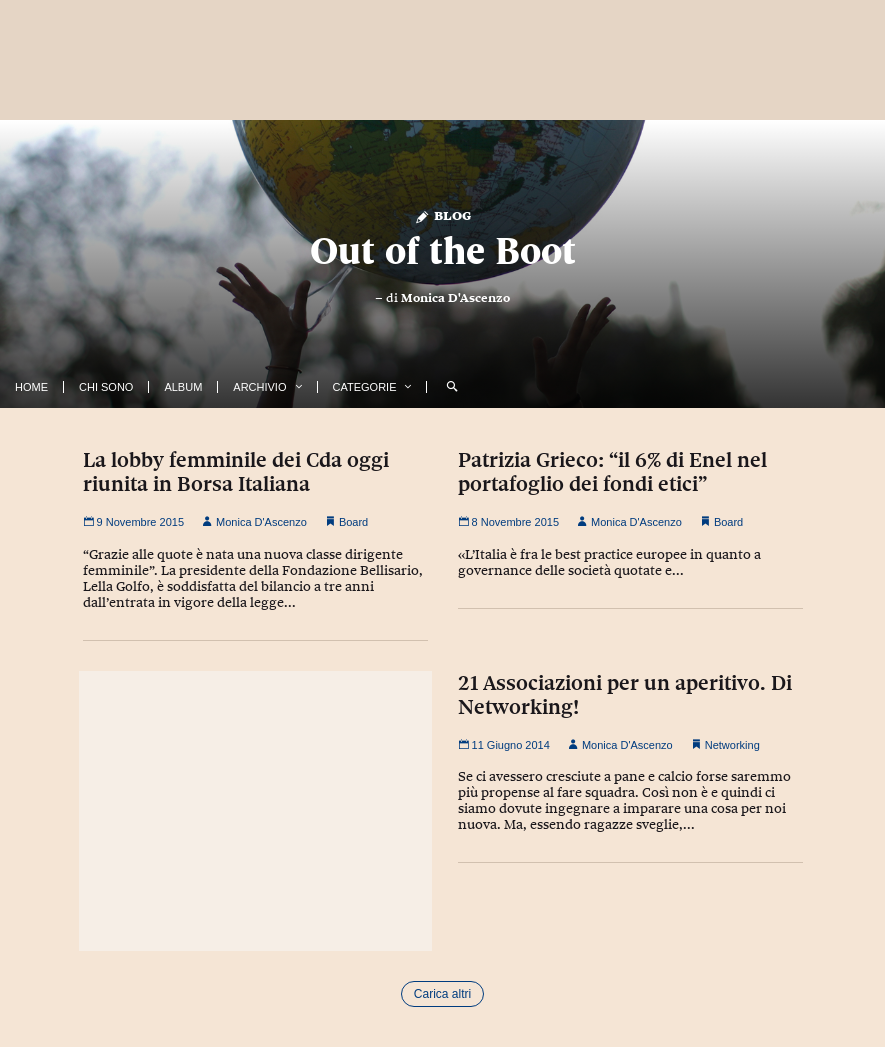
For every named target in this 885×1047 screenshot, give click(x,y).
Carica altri (442, 994)
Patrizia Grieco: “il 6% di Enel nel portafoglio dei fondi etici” (612, 472)
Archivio (259, 387)
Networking (732, 745)
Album (183, 387)
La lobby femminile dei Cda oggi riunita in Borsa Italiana (236, 472)
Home (31, 387)
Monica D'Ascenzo (455, 298)
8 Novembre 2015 (509, 522)
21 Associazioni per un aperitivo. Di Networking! (625, 695)
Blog (442, 214)
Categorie (365, 387)
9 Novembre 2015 (134, 522)
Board (353, 522)
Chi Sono (106, 387)
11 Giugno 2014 (504, 745)
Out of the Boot (443, 250)
